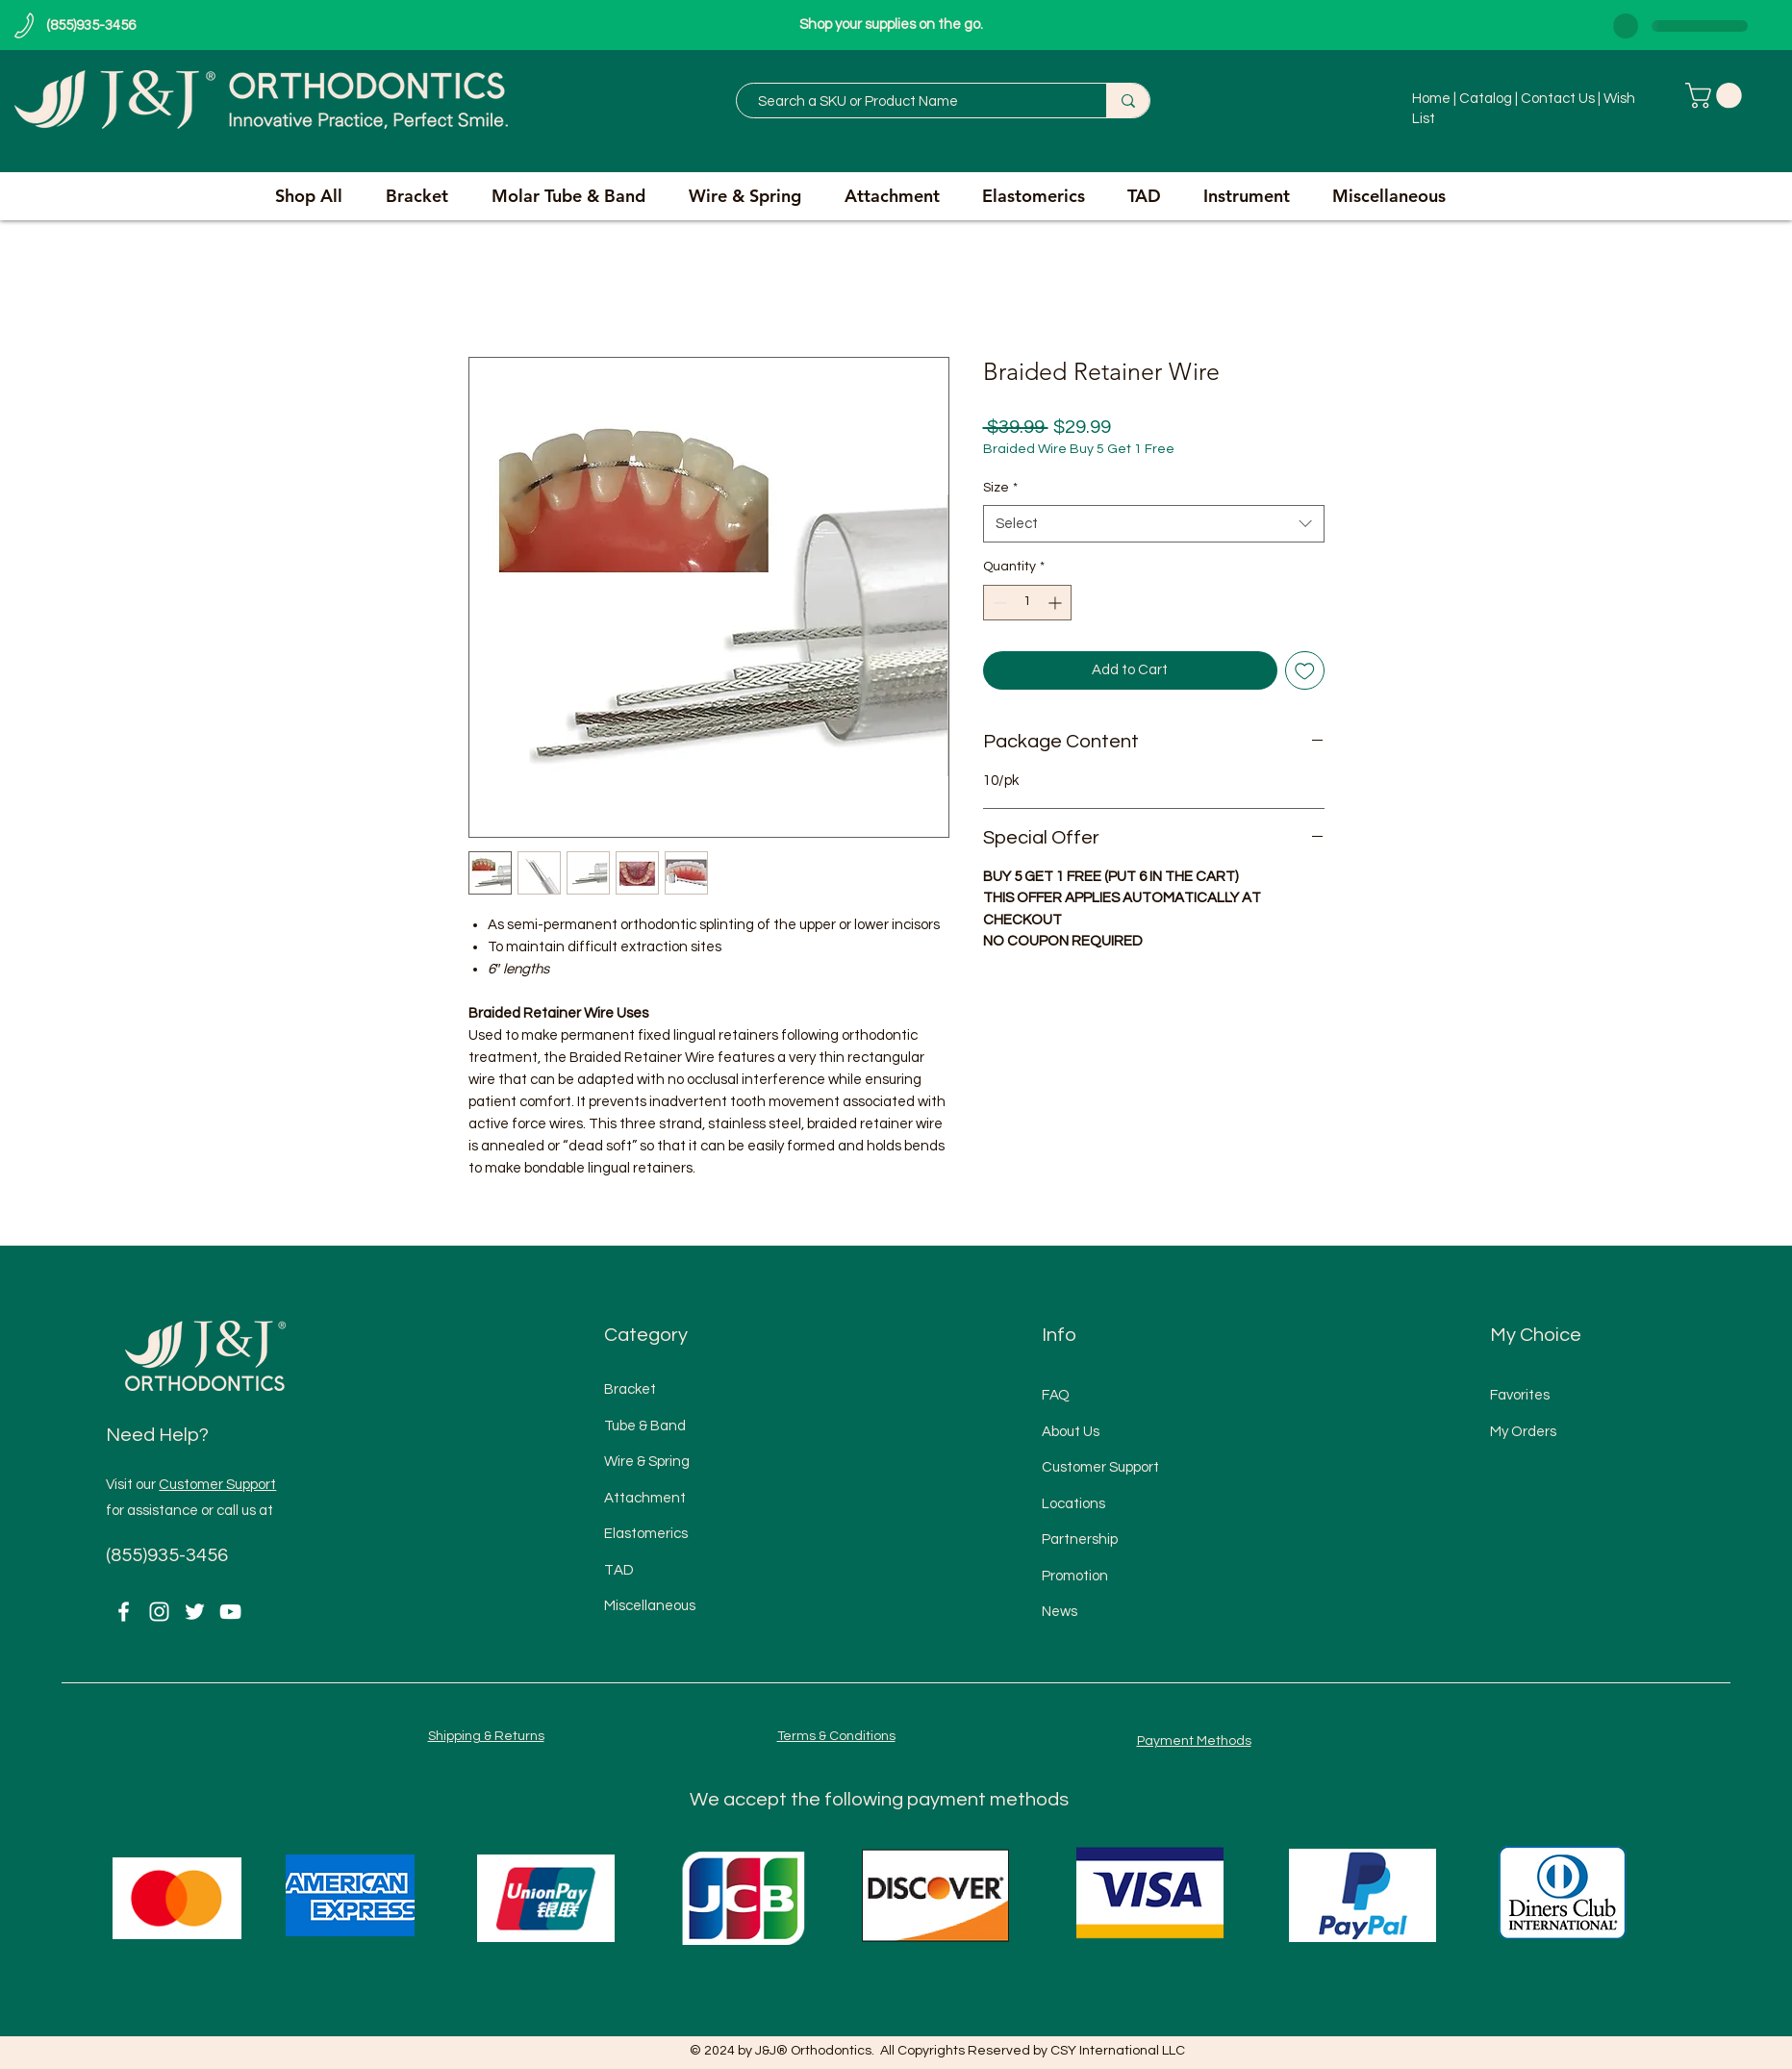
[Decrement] (998, 602)
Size (1000, 487)
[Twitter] (195, 1612)
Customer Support (217, 1484)
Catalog (1485, 98)
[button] (1716, 96)
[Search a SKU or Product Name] (912, 101)
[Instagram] (159, 1612)
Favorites (1520, 1395)
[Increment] (1057, 602)
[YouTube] (230, 1612)
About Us (1070, 1432)
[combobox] (1154, 523)
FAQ (1056, 1395)
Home (1432, 98)
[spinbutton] (1027, 602)
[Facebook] (124, 1612)
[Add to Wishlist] (1305, 671)
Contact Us (1559, 98)
